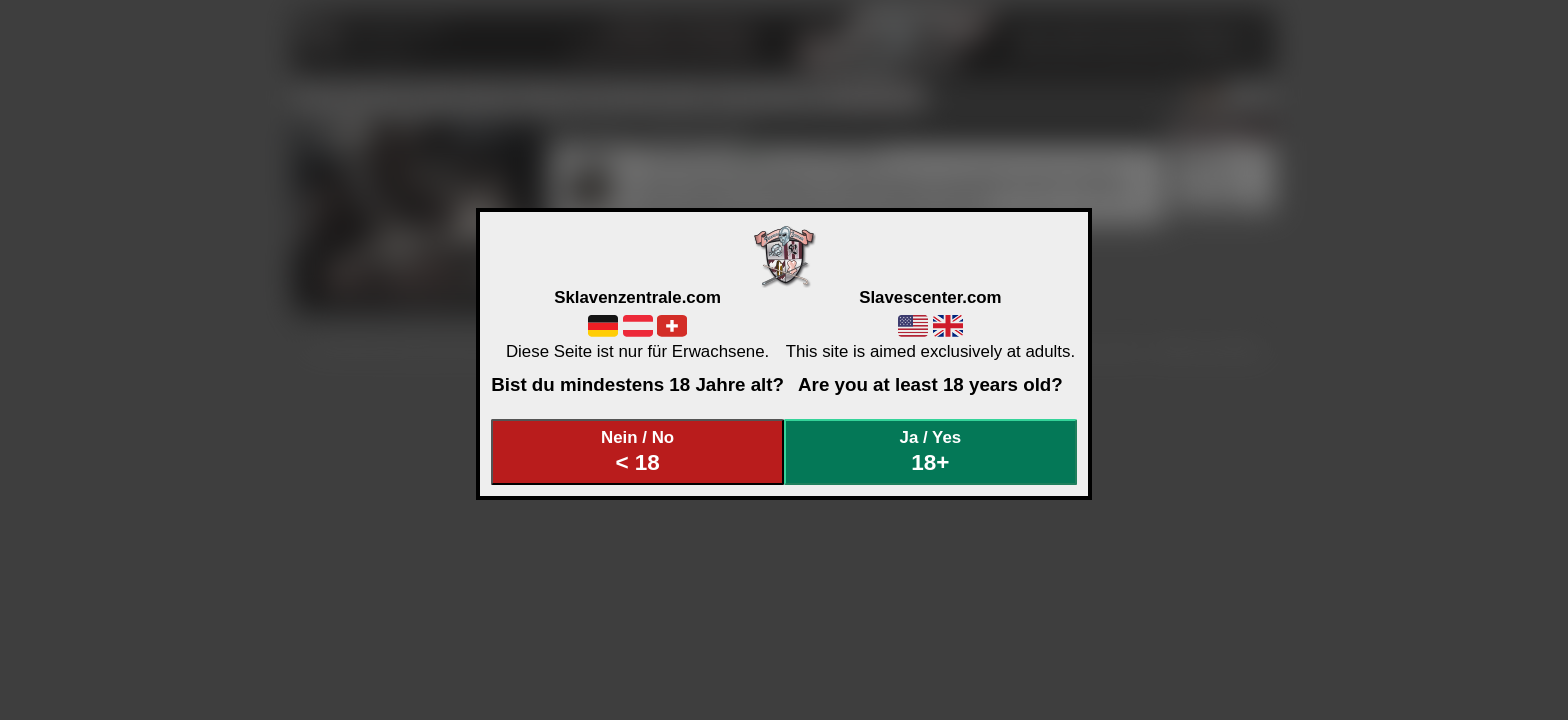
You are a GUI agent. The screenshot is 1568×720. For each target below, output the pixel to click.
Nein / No (638, 451)
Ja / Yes (931, 451)
